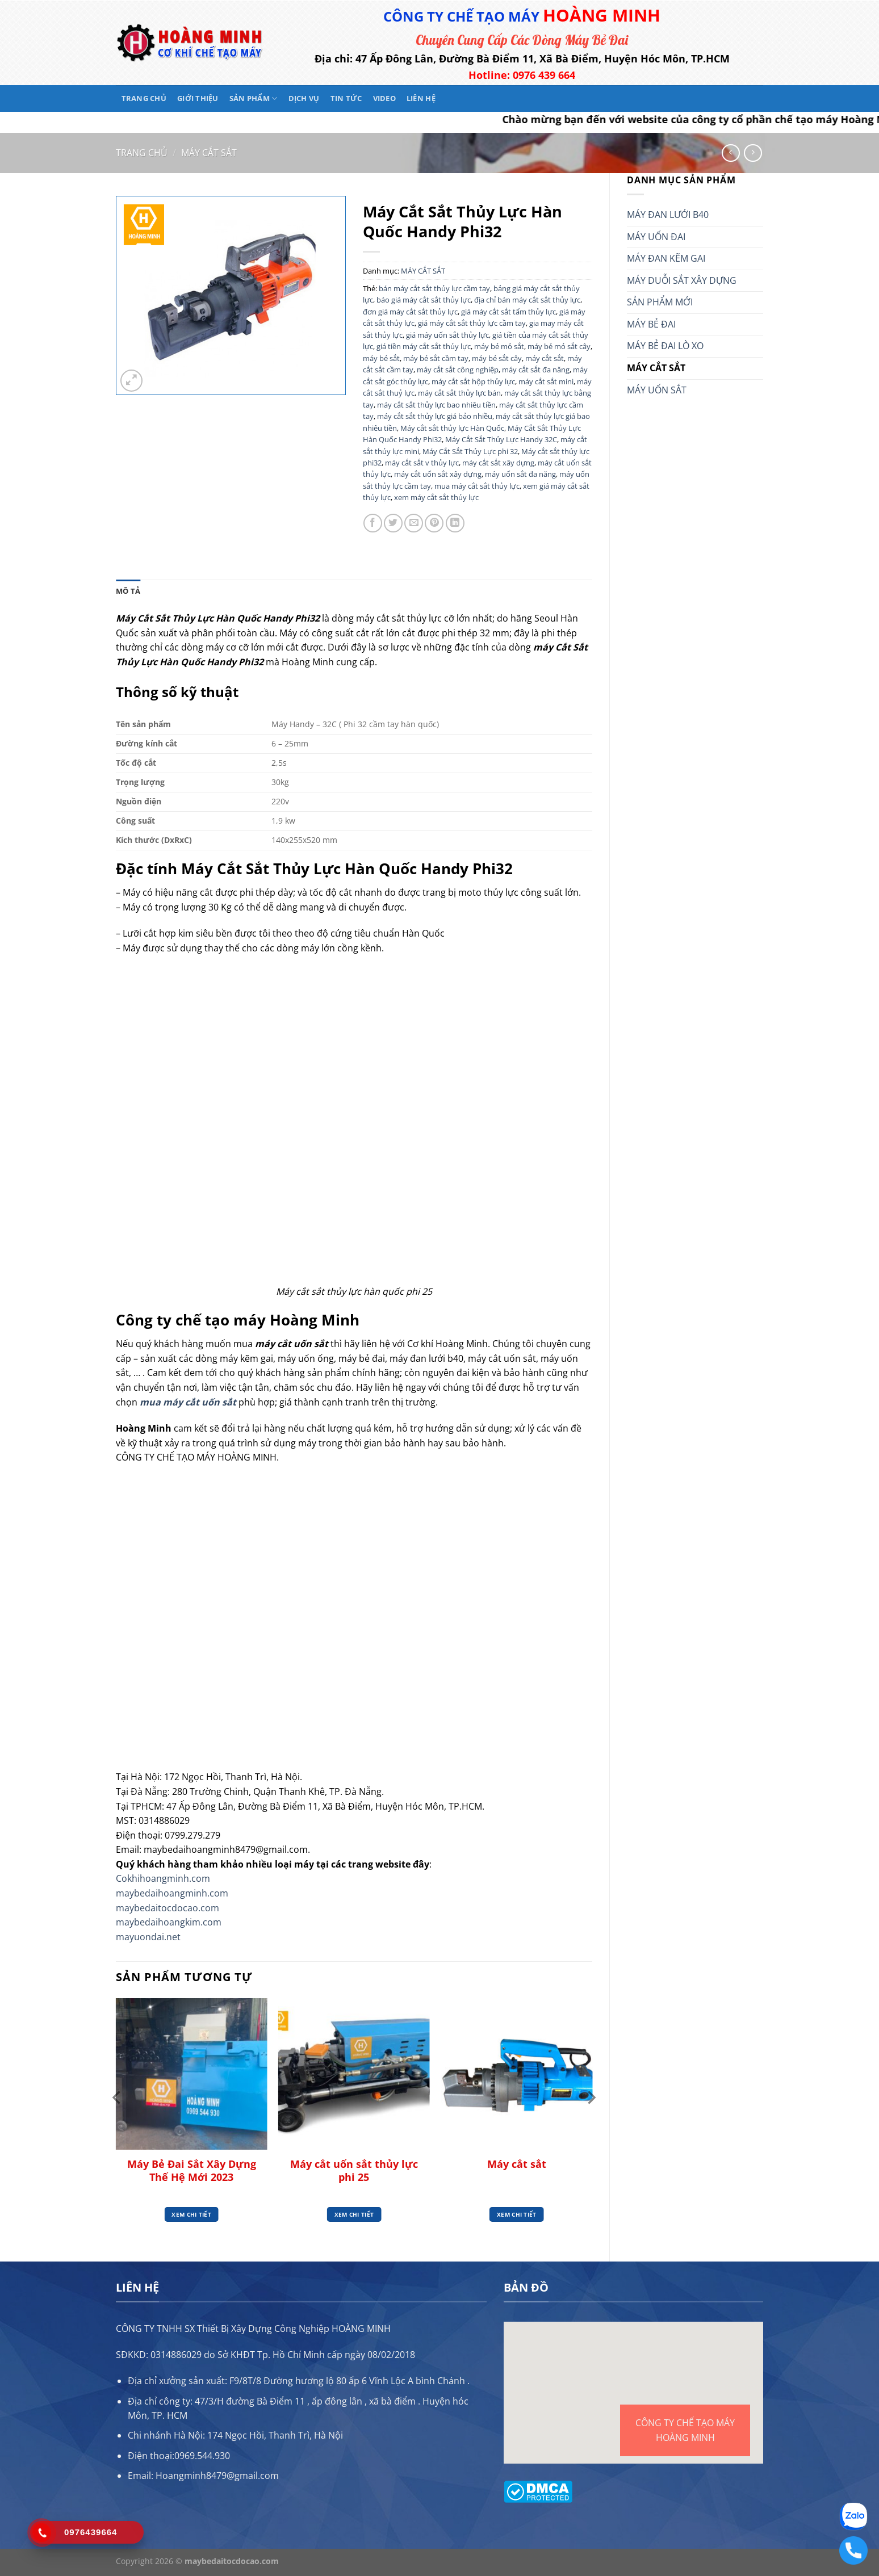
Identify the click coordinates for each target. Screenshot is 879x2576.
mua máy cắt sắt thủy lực (477, 486)
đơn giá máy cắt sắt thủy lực (410, 312)
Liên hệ (421, 98)
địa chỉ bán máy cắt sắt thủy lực (527, 300)
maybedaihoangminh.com (172, 1893)
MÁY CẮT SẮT (209, 152)
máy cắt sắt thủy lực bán (459, 393)
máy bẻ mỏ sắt (499, 346)
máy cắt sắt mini (546, 381)
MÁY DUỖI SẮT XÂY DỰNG (681, 280)
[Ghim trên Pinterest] (434, 523)
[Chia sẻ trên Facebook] (372, 523)
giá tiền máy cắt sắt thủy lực (423, 346)
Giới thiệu (198, 98)
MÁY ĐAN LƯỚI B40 (668, 214)
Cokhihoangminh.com (163, 1878)
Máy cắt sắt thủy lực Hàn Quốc (452, 428)
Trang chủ (144, 98)
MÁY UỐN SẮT (657, 390)
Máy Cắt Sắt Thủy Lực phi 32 (470, 451)
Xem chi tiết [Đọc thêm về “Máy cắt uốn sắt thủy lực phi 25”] (354, 2214)
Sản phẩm (253, 98)
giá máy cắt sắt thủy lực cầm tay (472, 323)
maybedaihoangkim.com (168, 1922)
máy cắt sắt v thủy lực (422, 463)
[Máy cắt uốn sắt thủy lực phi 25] (354, 2074)
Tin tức (346, 98)
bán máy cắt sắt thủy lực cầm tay (434, 288)
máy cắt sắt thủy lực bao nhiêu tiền (436, 405)
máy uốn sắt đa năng (520, 474)
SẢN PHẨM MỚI (660, 302)
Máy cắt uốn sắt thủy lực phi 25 (354, 2171)
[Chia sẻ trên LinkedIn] (455, 523)
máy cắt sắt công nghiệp (458, 369)
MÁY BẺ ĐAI (651, 324)
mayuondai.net (148, 1937)
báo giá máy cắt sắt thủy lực (423, 300)
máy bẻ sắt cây (497, 358)
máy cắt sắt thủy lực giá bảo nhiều (434, 416)
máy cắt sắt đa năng (536, 369)
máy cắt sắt (544, 358)
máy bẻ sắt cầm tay (435, 358)
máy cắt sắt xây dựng (498, 463)
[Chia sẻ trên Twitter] (393, 523)
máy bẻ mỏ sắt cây (559, 346)
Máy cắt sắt (516, 2164)
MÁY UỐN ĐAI (656, 236)
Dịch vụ (304, 98)
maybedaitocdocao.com (167, 1908)
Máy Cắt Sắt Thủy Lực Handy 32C (501, 439)
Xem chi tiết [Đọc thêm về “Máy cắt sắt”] (517, 2214)
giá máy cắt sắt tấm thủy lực (508, 312)
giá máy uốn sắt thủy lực (447, 335)
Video (384, 98)
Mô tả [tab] (128, 591)
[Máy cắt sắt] (516, 2074)
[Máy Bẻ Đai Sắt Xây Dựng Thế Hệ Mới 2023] (191, 2074)
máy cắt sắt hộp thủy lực (473, 381)
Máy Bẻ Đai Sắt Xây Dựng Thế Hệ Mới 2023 (191, 2171)
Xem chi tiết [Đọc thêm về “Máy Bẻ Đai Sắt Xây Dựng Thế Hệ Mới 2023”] (191, 2214)
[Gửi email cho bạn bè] (413, 523)
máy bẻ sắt (381, 358)
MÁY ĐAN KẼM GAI (666, 258)
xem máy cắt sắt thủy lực (436, 497)
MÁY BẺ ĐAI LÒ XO (665, 345)
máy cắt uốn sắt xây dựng (438, 474)
